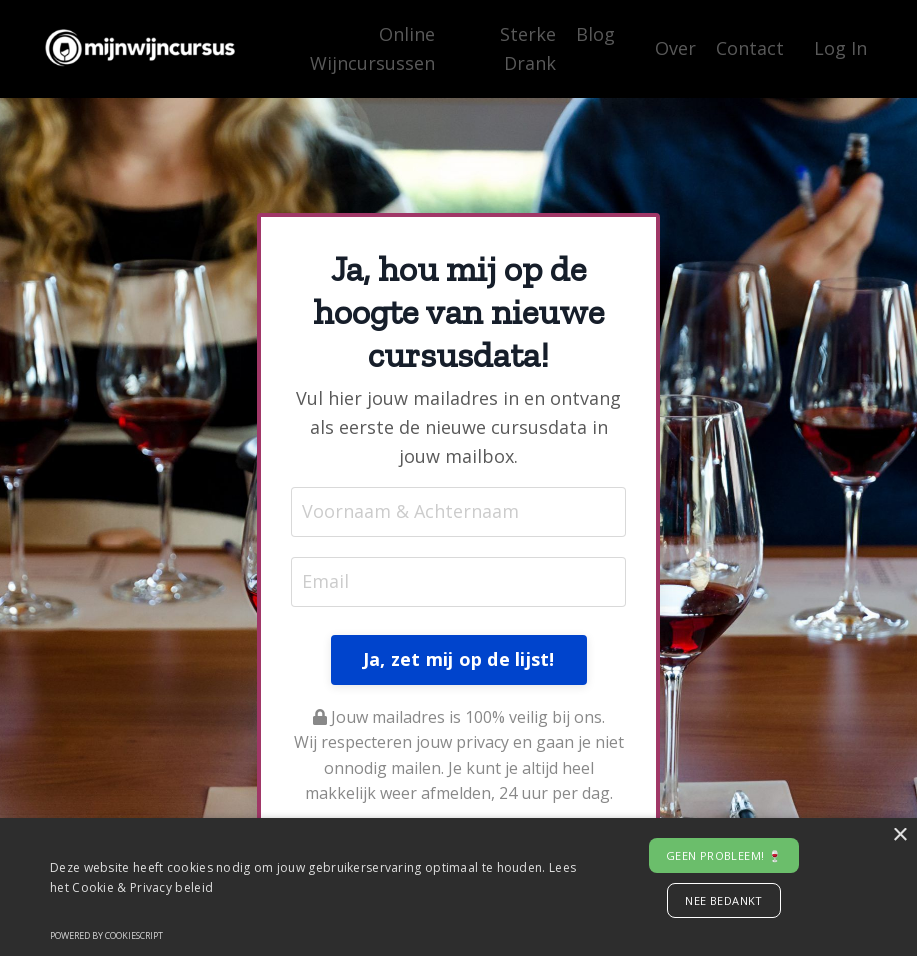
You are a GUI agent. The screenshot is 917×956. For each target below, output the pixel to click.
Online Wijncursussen (372, 48)
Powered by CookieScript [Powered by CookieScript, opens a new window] (106, 935)
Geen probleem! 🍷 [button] (724, 855)
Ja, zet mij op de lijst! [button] (459, 659)
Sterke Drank (528, 48)
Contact (750, 48)
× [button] (899, 835)
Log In (840, 48)
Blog (595, 34)
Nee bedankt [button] (723, 900)
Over (675, 48)
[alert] (458, 887)
